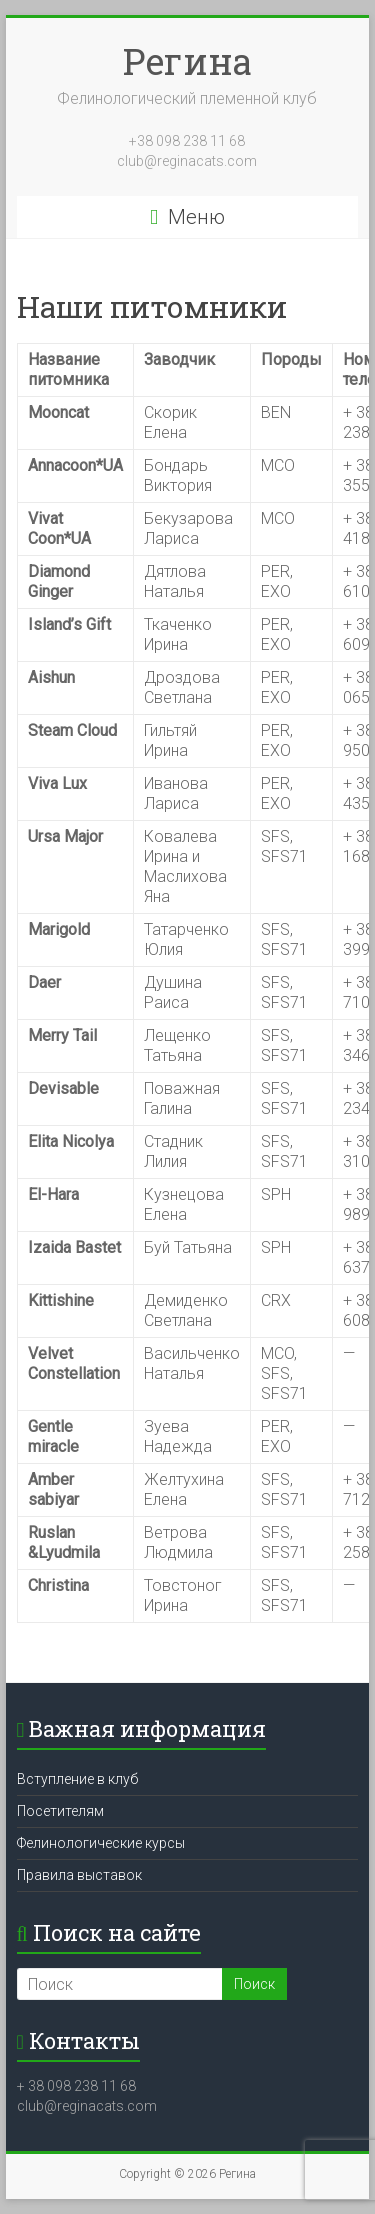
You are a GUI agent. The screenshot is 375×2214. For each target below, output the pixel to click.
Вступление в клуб (77, 1779)
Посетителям (60, 1811)
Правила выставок (79, 1875)
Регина (187, 61)
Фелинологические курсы (101, 1843)
